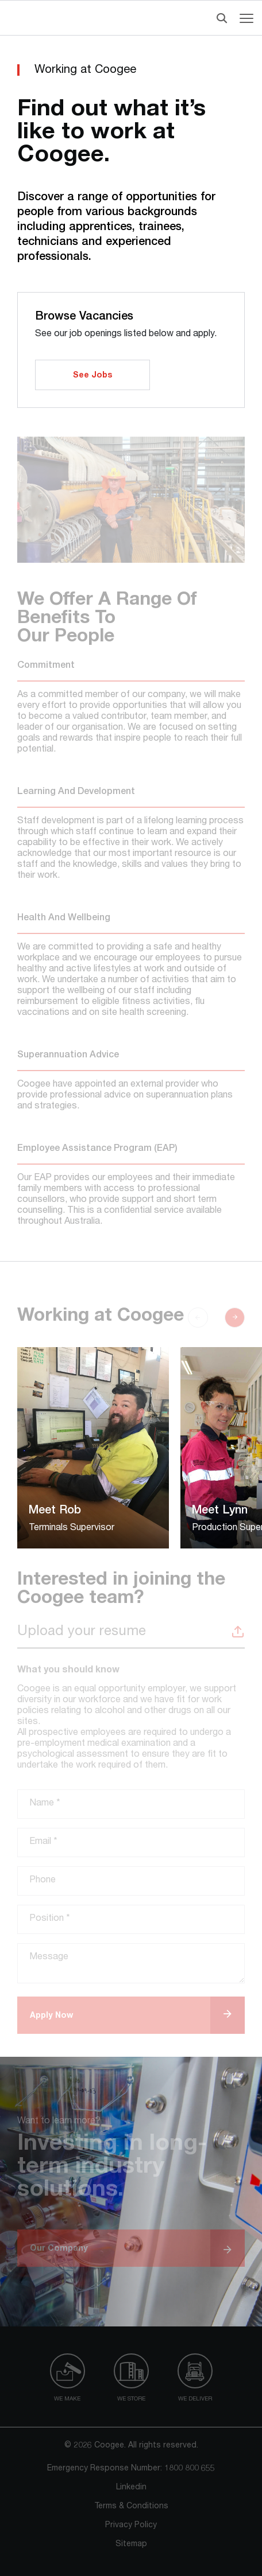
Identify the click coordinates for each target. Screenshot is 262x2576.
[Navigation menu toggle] (246, 18)
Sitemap (131, 2544)
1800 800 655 (189, 2469)
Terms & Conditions (131, 2507)
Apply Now (51, 2016)
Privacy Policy (131, 2525)
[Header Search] (219, 18)
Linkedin (131, 2488)
